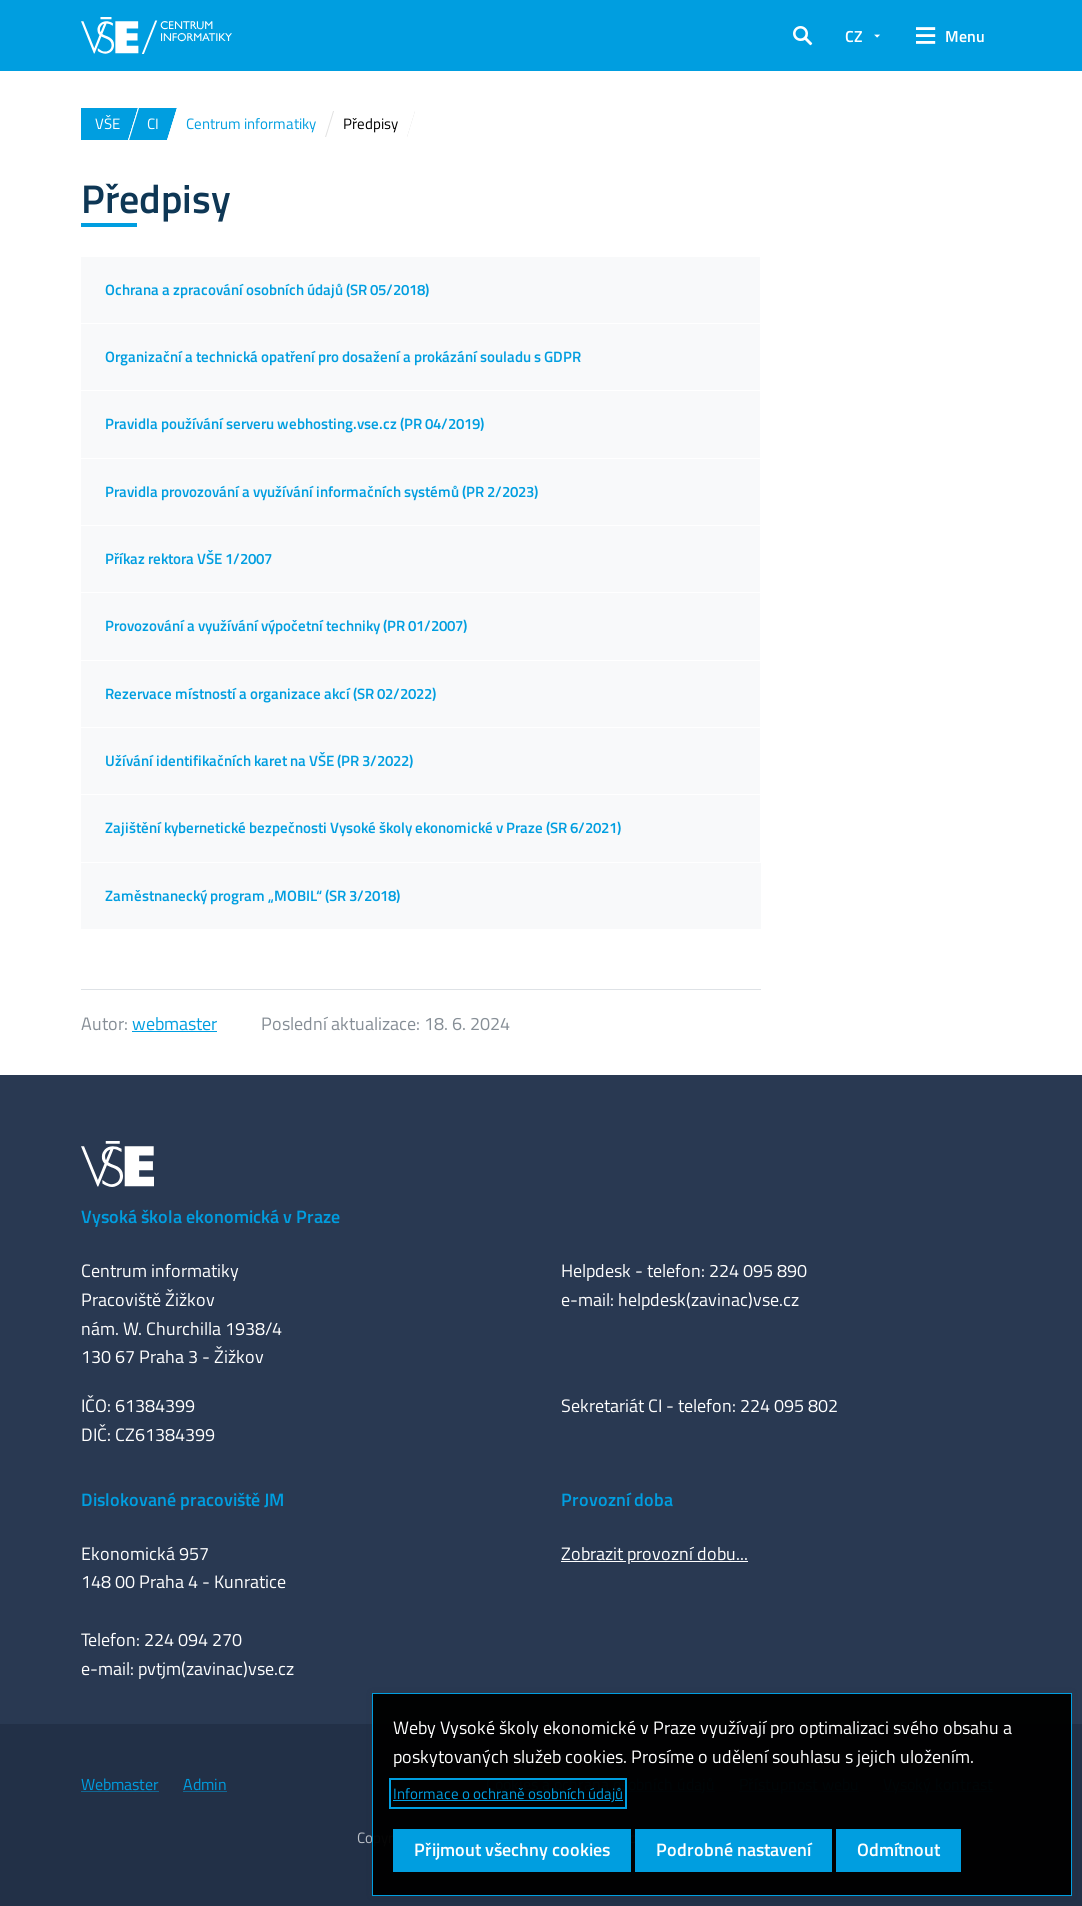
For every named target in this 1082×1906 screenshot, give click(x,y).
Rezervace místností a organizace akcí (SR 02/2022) (270, 693)
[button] (802, 36)
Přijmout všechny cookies (512, 1849)
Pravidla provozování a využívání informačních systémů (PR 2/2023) (321, 491)
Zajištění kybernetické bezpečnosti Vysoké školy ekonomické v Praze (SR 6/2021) (363, 827)
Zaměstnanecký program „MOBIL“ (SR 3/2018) (252, 895)
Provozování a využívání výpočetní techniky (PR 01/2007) (286, 625)
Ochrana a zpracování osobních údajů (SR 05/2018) (267, 289)
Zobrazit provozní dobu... (654, 1553)
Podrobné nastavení (733, 1849)
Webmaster (120, 1784)
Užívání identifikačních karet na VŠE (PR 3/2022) (259, 760)
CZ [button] (854, 36)
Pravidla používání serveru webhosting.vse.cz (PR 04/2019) (294, 423)
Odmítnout (898, 1849)
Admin (205, 1784)
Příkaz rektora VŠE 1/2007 (188, 558)
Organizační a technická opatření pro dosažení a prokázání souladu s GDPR (343, 356)
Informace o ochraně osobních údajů (508, 1793)
